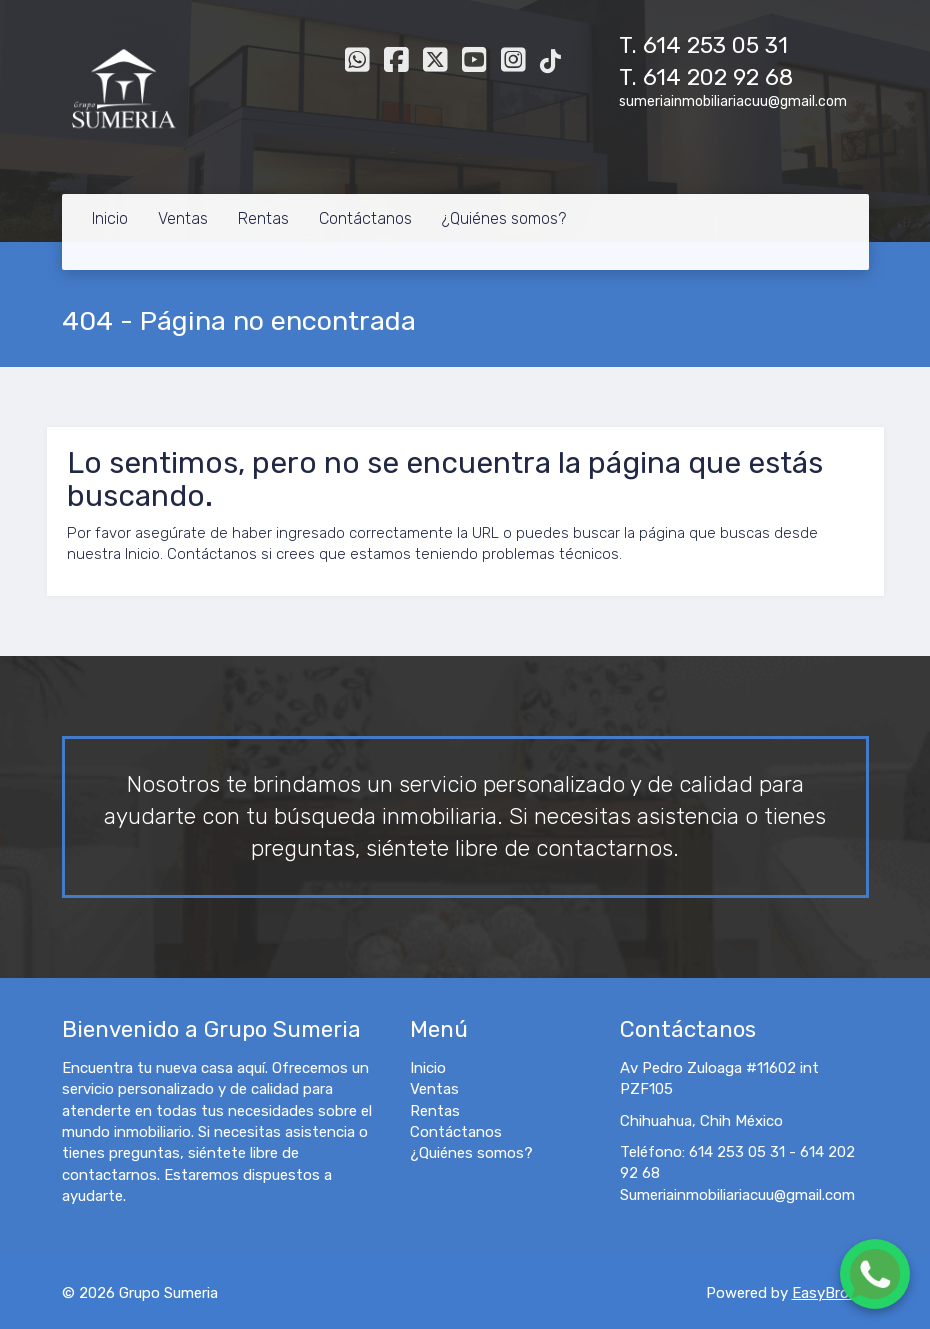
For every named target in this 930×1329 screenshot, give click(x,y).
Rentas (263, 218)
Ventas (183, 218)
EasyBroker (830, 1293)
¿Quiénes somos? (504, 218)
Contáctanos (365, 218)
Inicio (110, 218)
